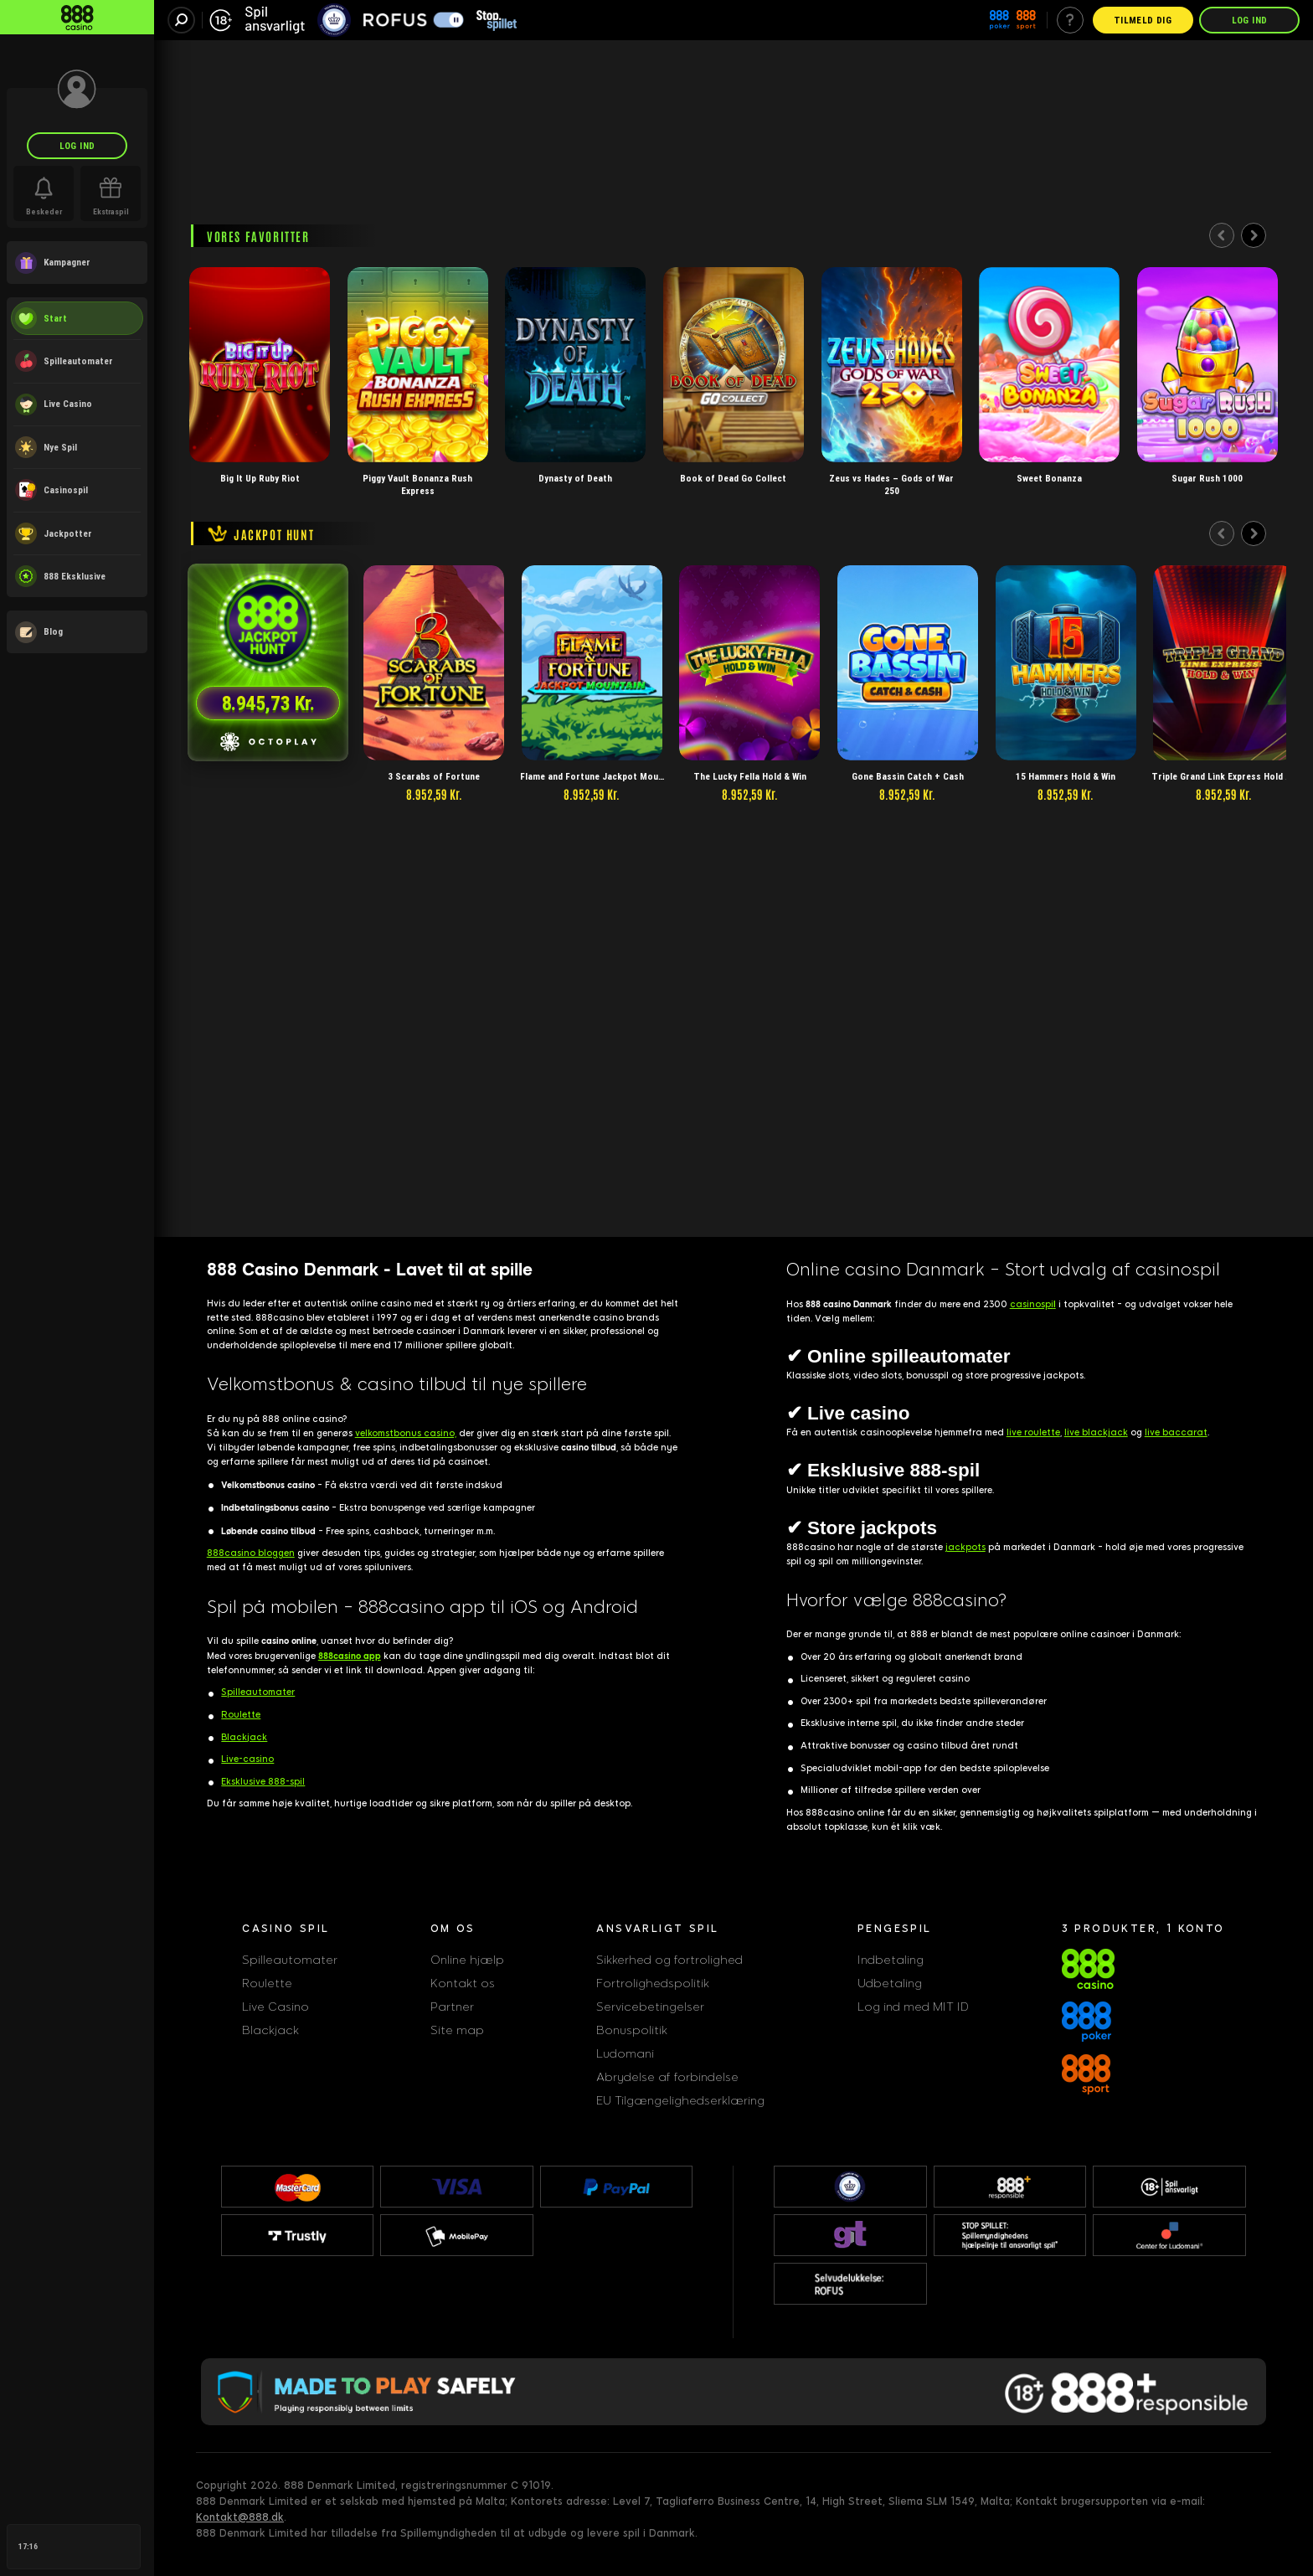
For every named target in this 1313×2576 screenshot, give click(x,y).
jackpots (965, 1547)
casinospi (1033, 1304)
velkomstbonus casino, (405, 1433)
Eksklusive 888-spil (263, 1781)
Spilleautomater (258, 1692)
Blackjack (244, 1737)
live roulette (1033, 1432)
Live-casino (247, 1759)
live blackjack (1096, 1432)
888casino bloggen (251, 1553)
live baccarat (1176, 1432)
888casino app (349, 1656)
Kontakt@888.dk (240, 2517)
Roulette (240, 1714)
